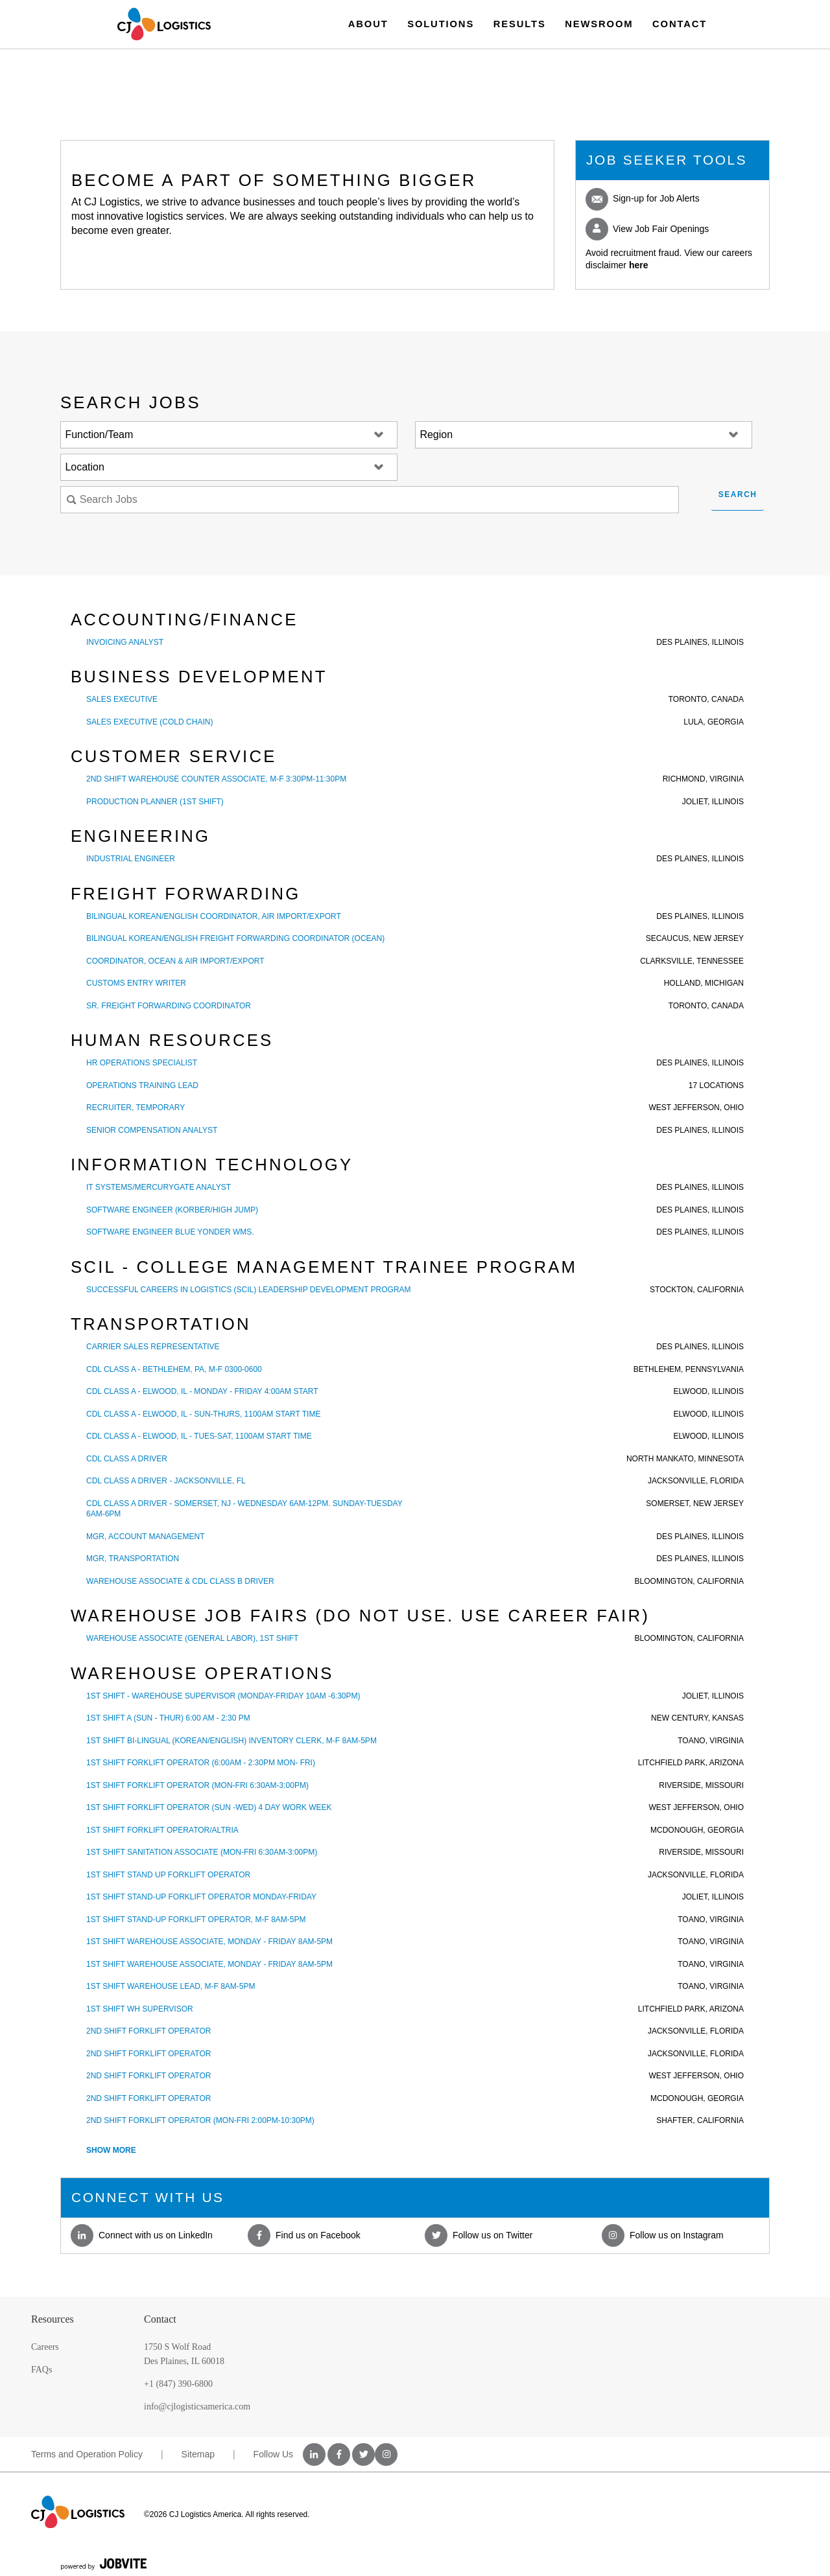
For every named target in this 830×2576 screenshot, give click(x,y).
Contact (679, 24)
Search (737, 494)
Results (519, 24)
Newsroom (599, 24)
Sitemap (198, 2454)
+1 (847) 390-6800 (178, 2384)
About (368, 24)
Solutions (440, 24)
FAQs (41, 2369)
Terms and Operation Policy (87, 2454)
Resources (52, 2319)
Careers (45, 2347)
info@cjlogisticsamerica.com (197, 2406)
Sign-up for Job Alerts (643, 199)
